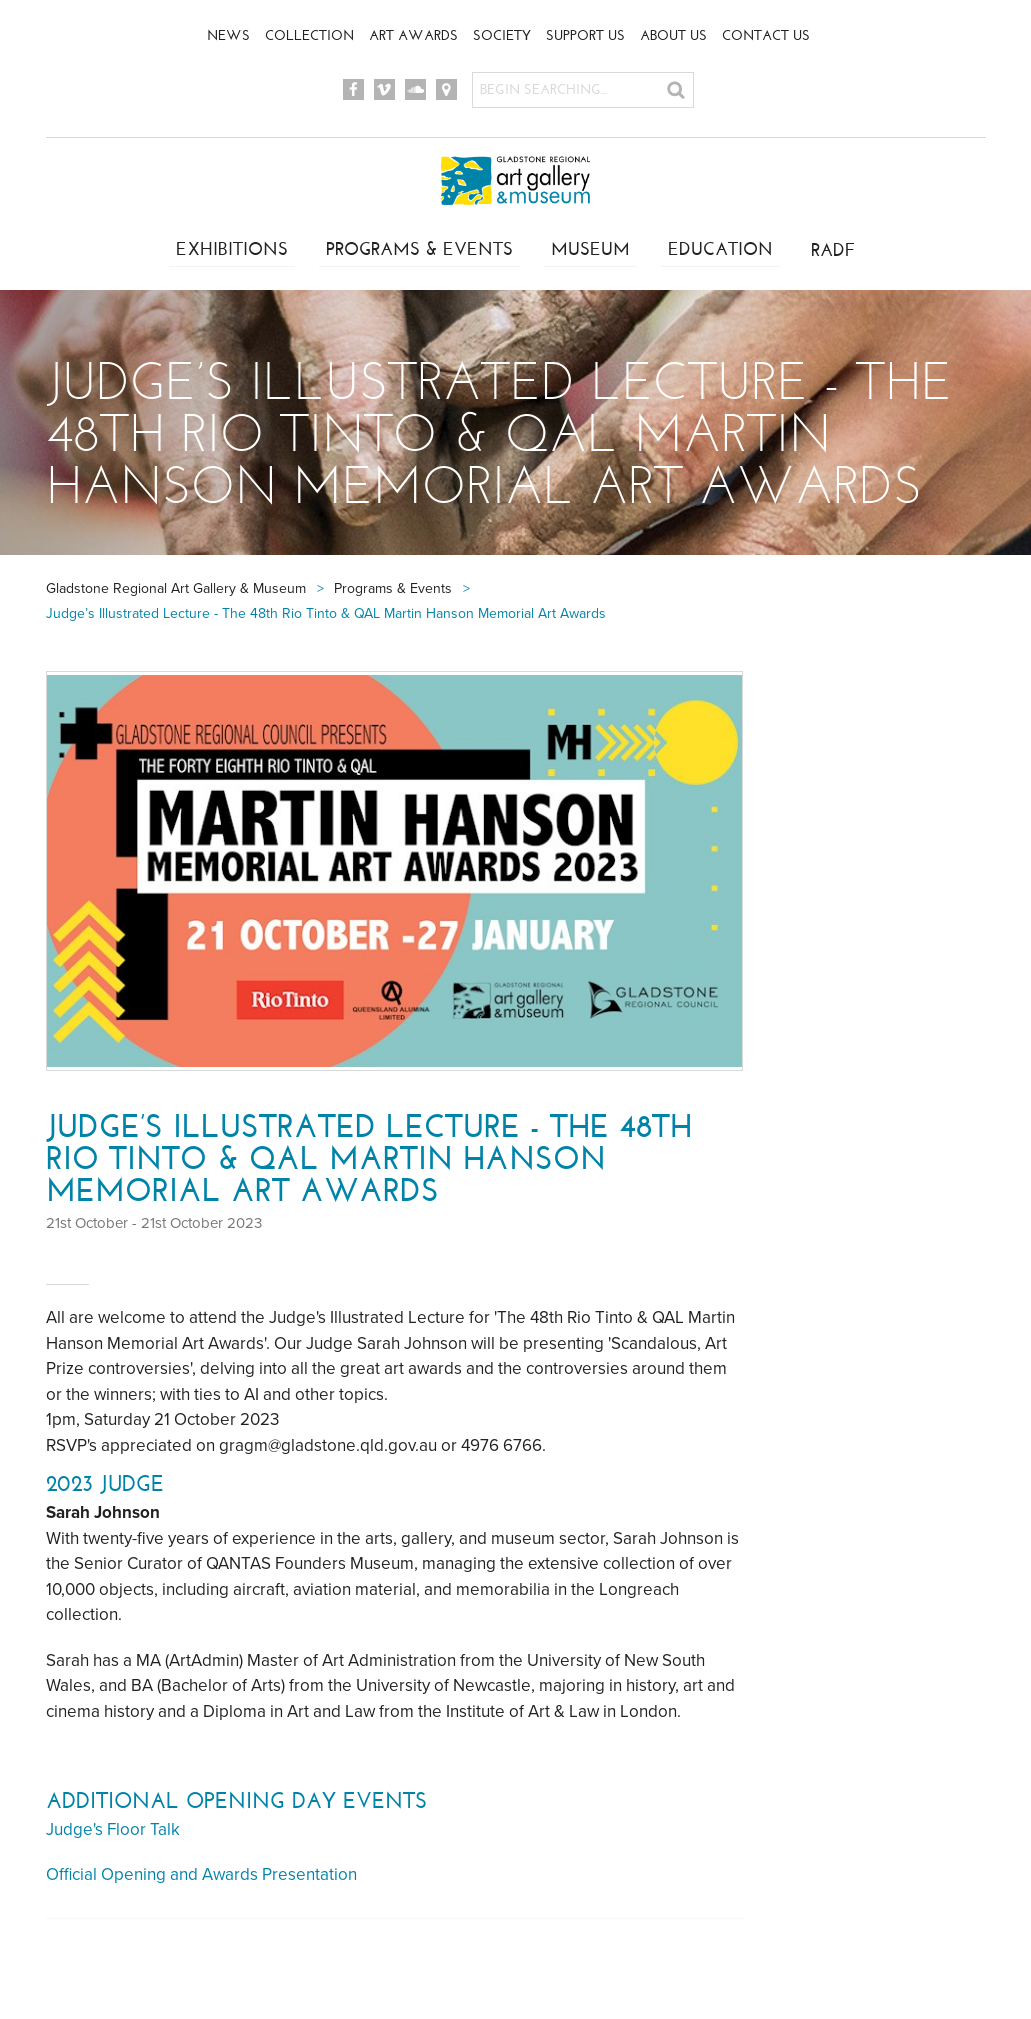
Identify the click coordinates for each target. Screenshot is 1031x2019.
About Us (673, 35)
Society (502, 35)
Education (722, 250)
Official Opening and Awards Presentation (201, 1874)
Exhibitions (228, 250)
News (228, 35)
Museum (590, 250)
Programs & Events (417, 250)
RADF (837, 250)
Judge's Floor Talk (113, 1829)
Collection (309, 35)
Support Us (585, 35)
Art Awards (413, 35)
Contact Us (766, 35)
